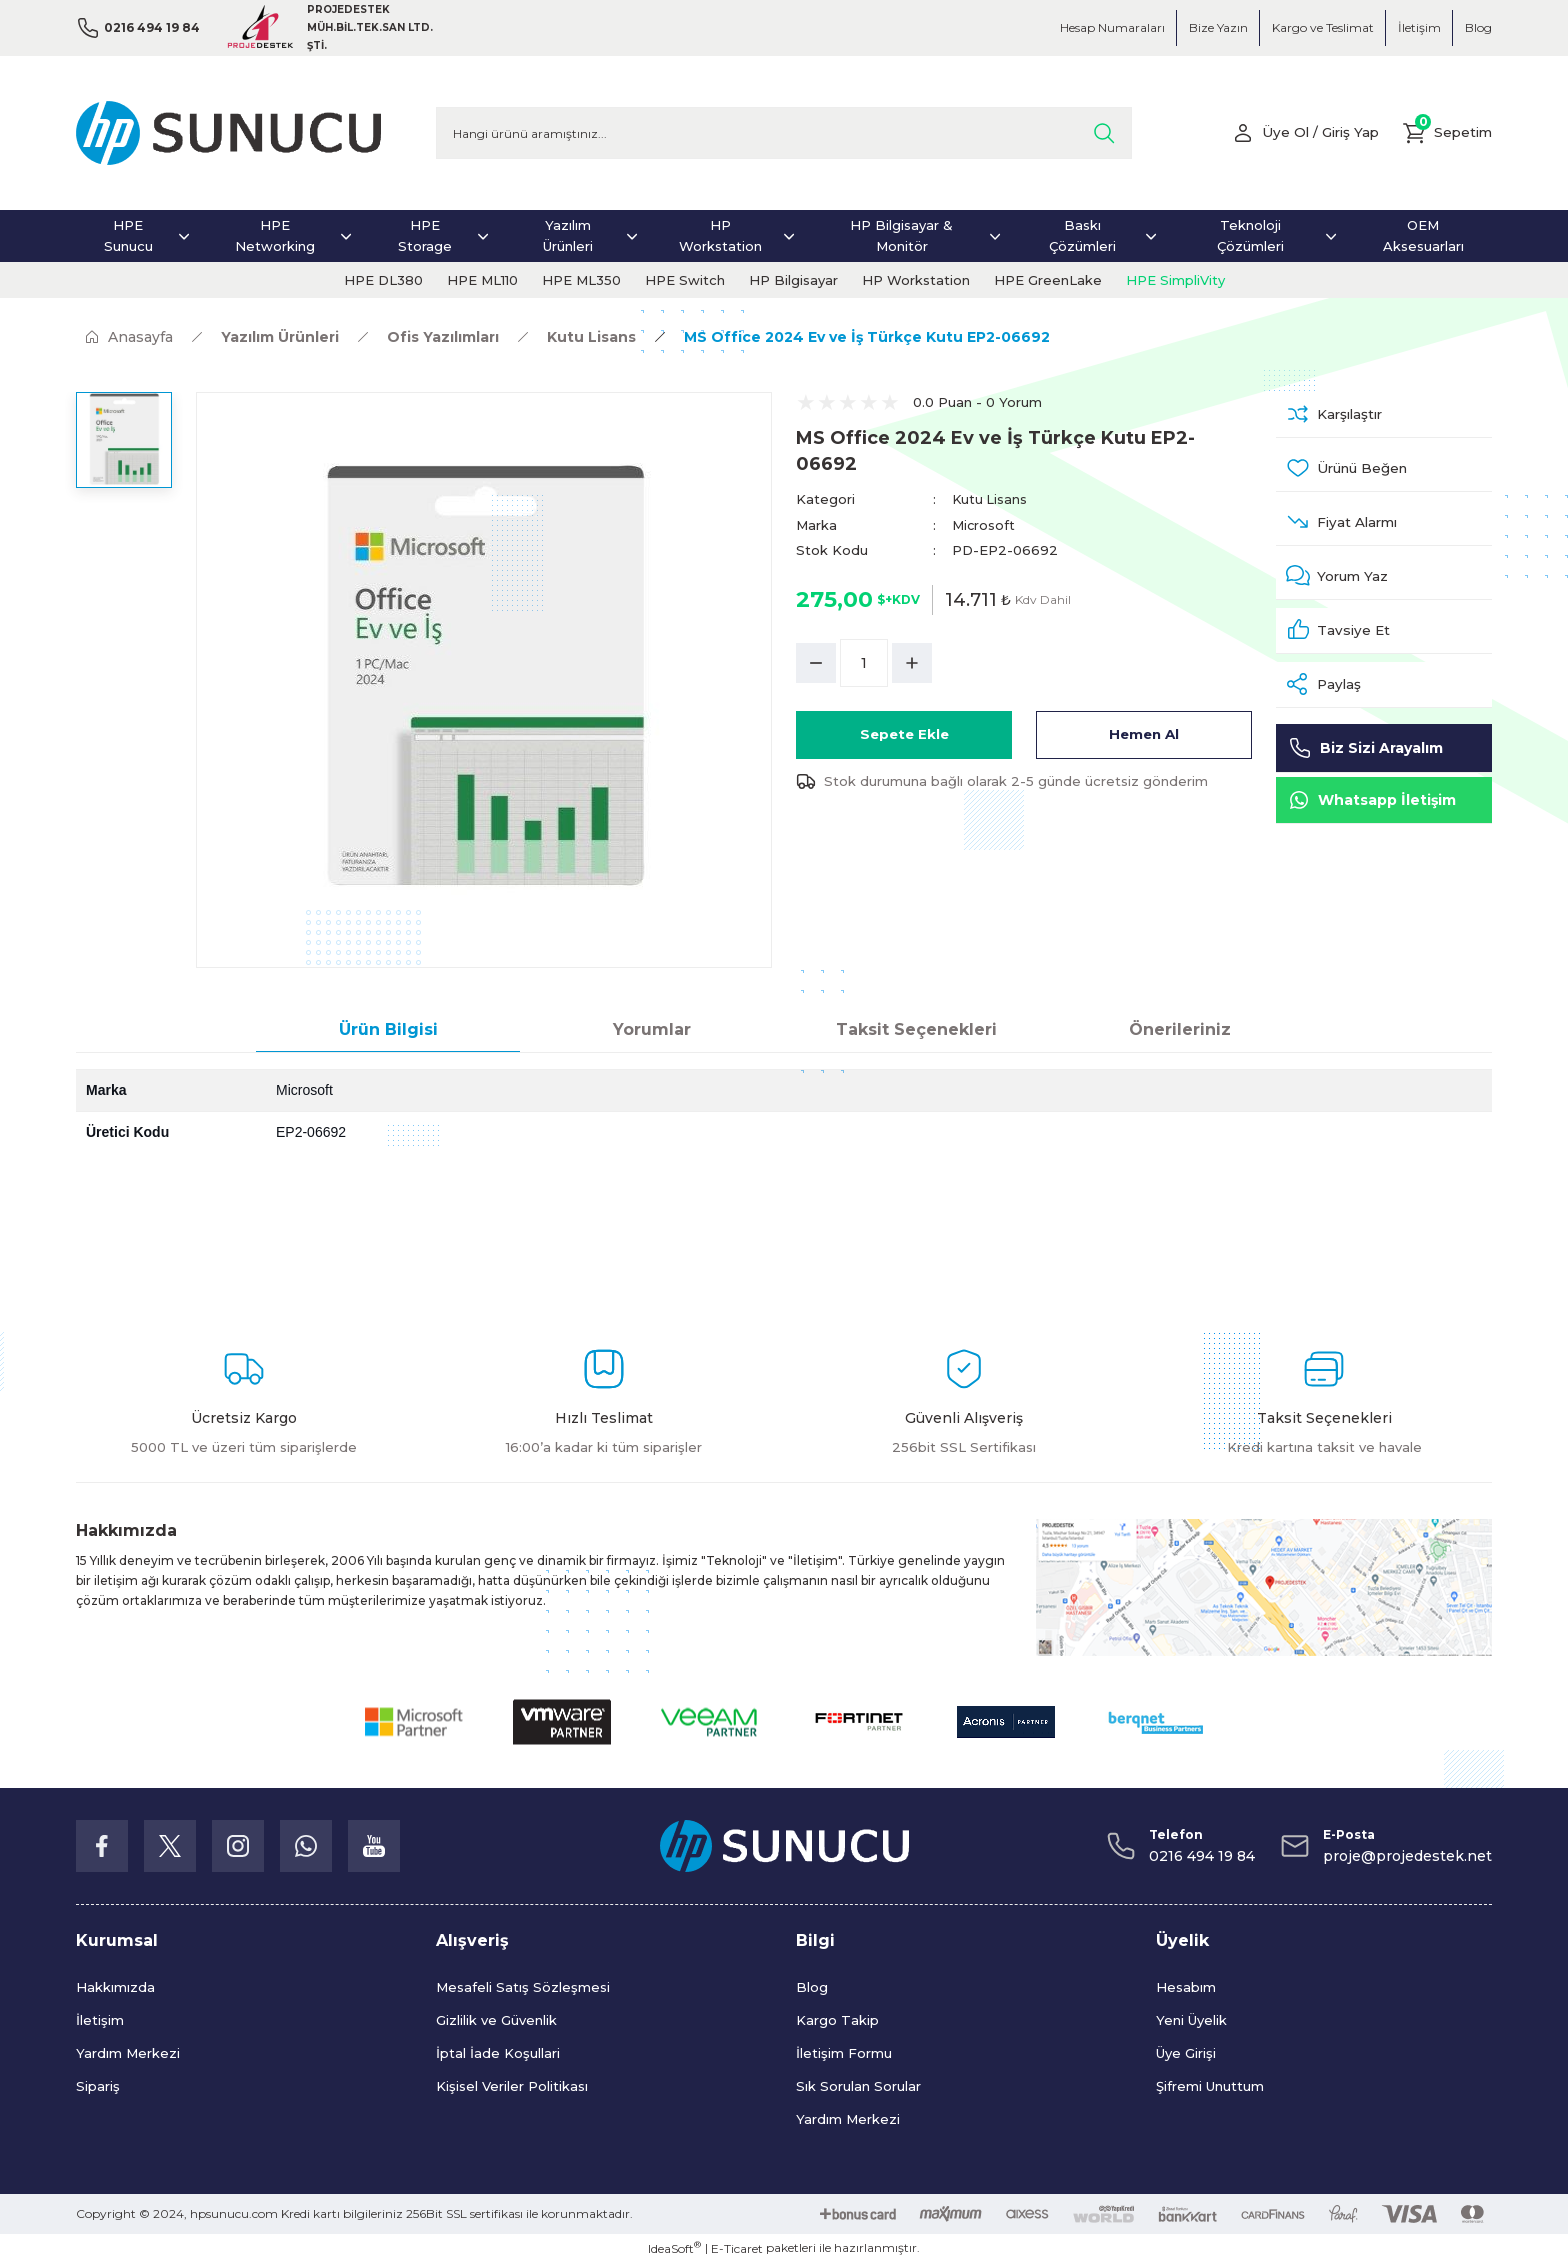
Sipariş (98, 2086)
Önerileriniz (1180, 1029)
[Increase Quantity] (912, 662)
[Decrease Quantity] (816, 662)
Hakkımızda (115, 1987)
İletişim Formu (844, 2053)
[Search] (784, 133)
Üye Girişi (1186, 2053)
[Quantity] (864, 662)
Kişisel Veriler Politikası (512, 2086)
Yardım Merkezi (128, 2053)
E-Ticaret (737, 2248)
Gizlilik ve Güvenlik (496, 2020)
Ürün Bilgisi (388, 1029)
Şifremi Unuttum (1210, 2086)
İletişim (100, 2020)
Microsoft (984, 524)
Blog (812, 1987)
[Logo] (228, 133)
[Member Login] (1297, 133)
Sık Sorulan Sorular (858, 2086)
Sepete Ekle (904, 734)
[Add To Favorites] (1384, 473)
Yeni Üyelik (1191, 2020)
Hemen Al (1144, 734)
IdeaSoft (674, 2248)
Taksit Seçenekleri (916, 1029)
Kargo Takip (837, 2020)
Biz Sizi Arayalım (1365, 766)
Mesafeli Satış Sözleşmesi (523, 1987)
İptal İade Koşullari (498, 2053)
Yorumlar (652, 1029)
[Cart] (1445, 133)
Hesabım (1186, 1987)
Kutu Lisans (990, 499)
